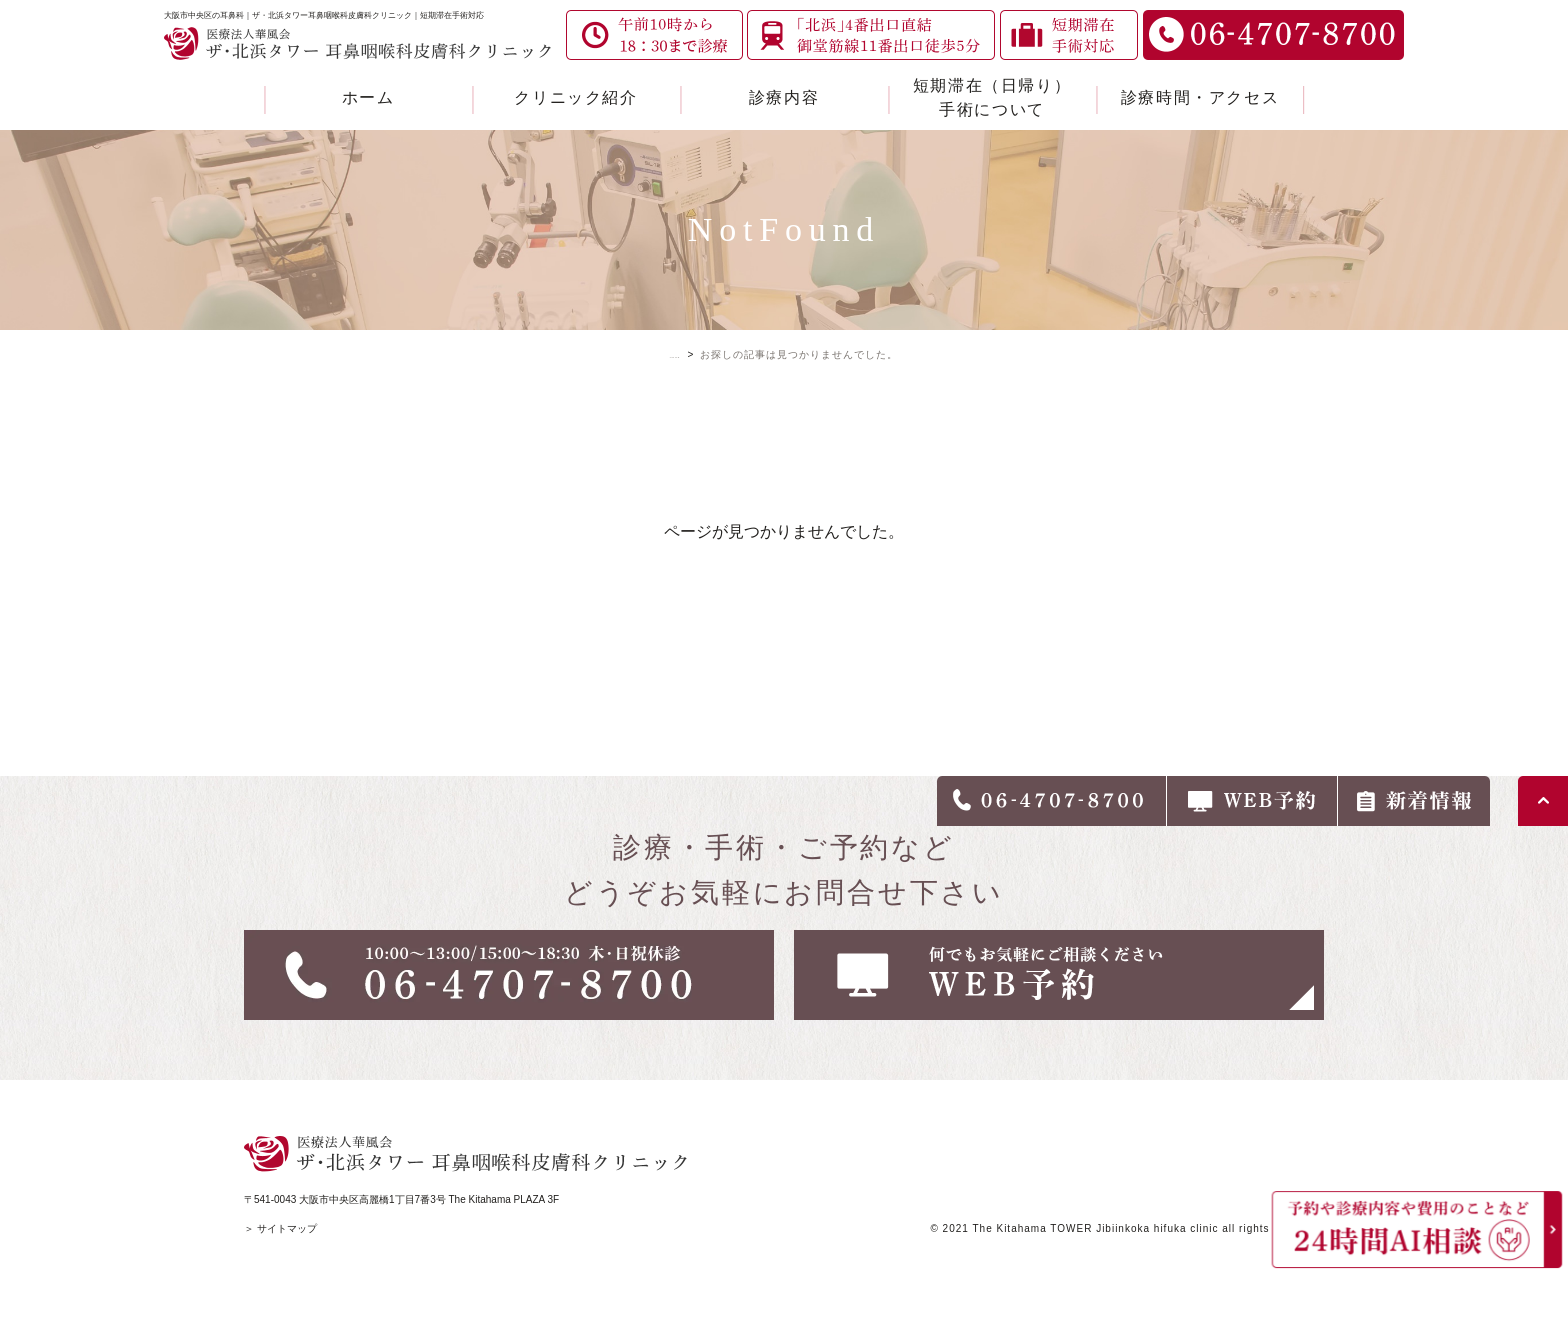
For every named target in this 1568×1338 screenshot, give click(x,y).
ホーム (368, 97)
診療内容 (784, 97)
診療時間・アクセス (1200, 97)
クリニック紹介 (575, 97)
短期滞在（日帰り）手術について (992, 97)
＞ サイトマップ (280, 1228)
